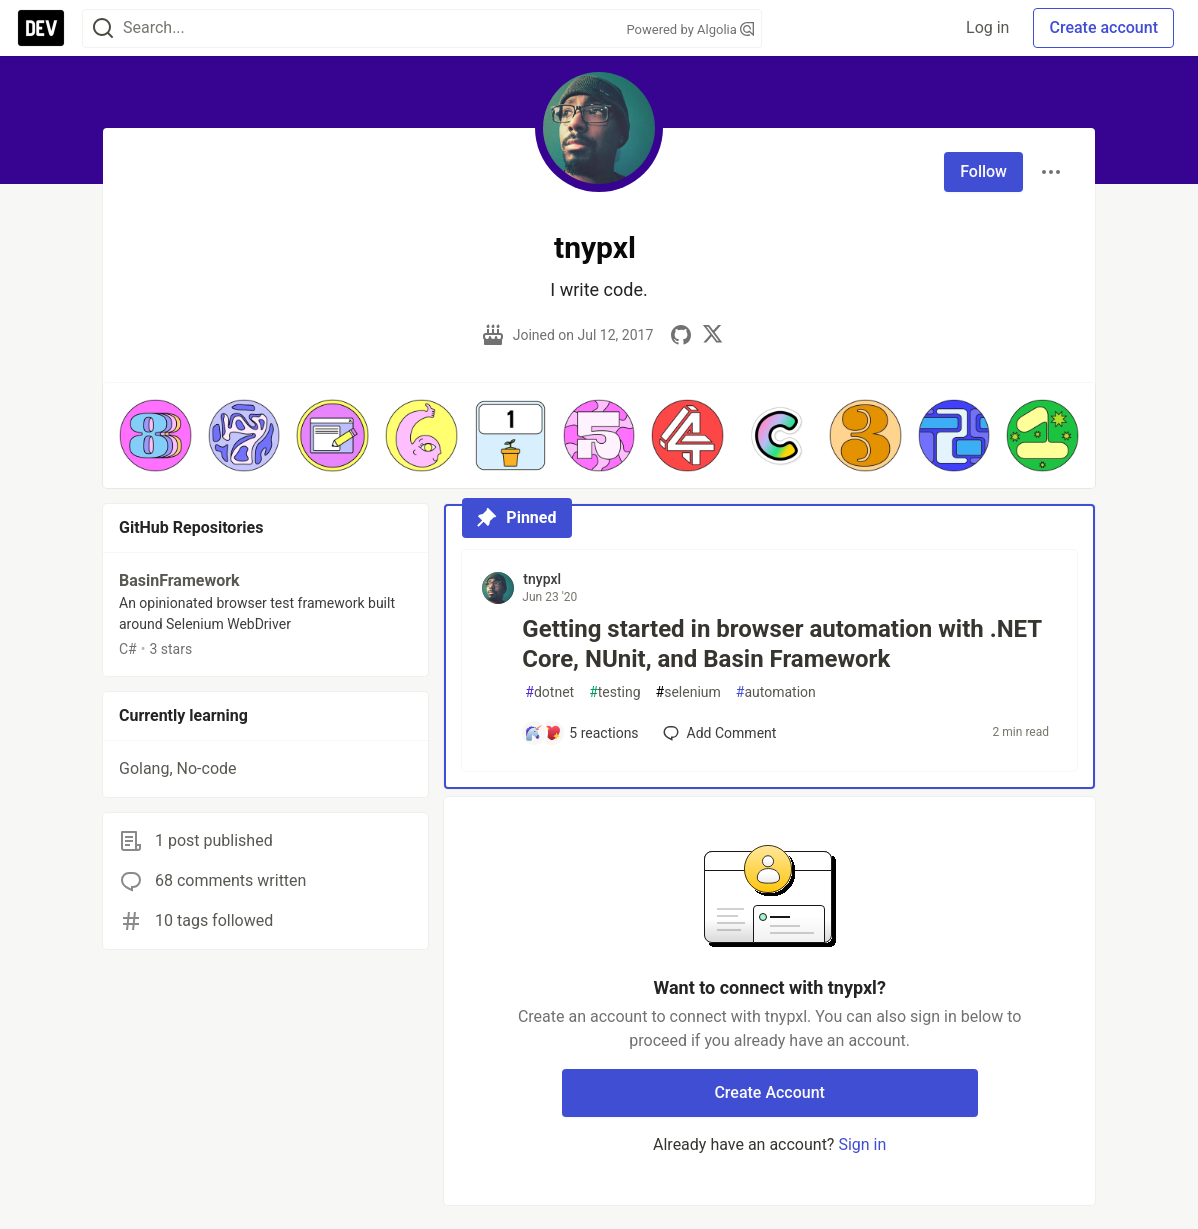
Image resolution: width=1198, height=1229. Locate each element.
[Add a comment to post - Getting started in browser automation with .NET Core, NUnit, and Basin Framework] (581, 733)
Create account (1103, 27)
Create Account (769, 1092)
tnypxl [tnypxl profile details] (542, 579)
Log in (987, 27)
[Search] (103, 28)
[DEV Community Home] (41, 28)
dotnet (549, 692)
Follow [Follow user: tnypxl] (983, 171)
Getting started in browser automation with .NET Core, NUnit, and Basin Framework (781, 644)
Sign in (862, 1144)
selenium (688, 692)
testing (614, 692)
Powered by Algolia (690, 29)
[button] (155, 435)
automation (776, 692)
